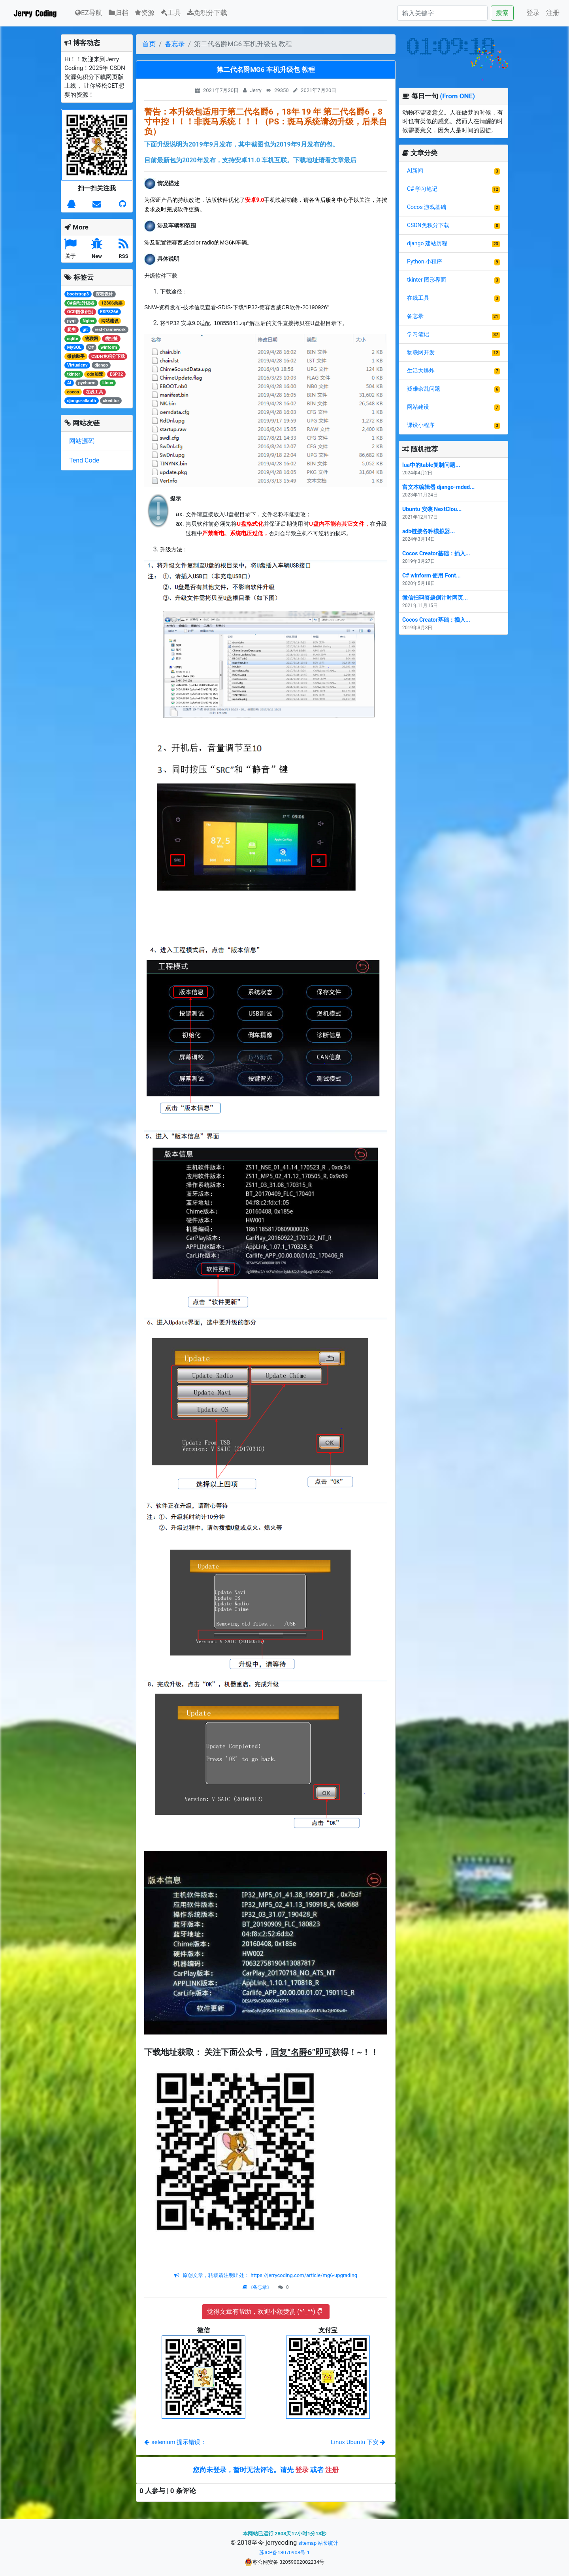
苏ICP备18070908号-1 (284, 2552)
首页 (149, 44)
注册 (553, 13)
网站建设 (418, 407)
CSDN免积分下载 (428, 225)
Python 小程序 (424, 261)
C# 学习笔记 (422, 189)
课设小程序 (421, 425)
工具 (171, 13)
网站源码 (81, 441)
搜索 (502, 13)
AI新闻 (415, 170)
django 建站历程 (427, 243)
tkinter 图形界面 (426, 279)
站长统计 (328, 2543)
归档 (118, 13)
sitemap (307, 2543)
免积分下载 (207, 13)
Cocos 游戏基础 (426, 207)
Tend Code (84, 460)
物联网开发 (421, 352)
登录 (533, 13)
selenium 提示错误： (175, 2442)
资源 (144, 13)
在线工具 (418, 298)
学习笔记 (418, 334)
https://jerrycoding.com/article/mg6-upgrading (303, 2275)
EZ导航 (88, 12)
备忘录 (175, 44)
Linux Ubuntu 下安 (358, 2442)
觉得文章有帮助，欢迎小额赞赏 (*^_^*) (264, 2311)
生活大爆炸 (421, 370)
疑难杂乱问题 (423, 388)
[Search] (442, 13)
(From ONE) (457, 96)
